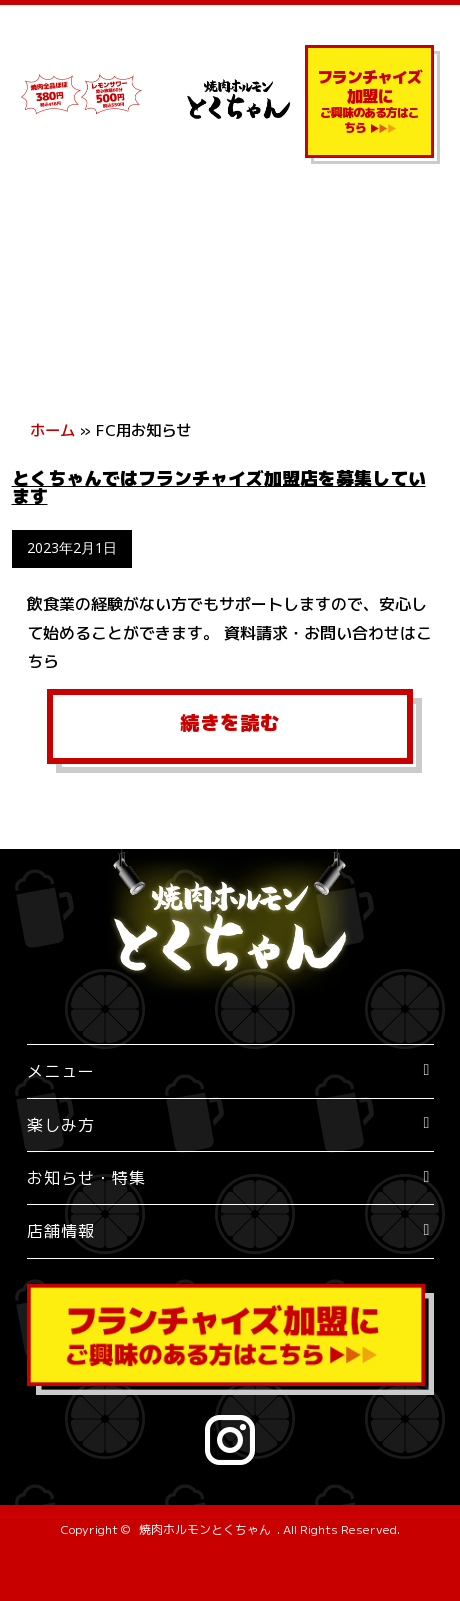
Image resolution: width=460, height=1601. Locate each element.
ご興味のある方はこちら (369, 101)
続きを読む (230, 722)
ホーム (52, 430)
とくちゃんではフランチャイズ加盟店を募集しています (219, 488)
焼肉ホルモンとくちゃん (205, 1529)
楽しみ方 (61, 1125)
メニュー (61, 1071)
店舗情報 (61, 1231)
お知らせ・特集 (86, 1178)
